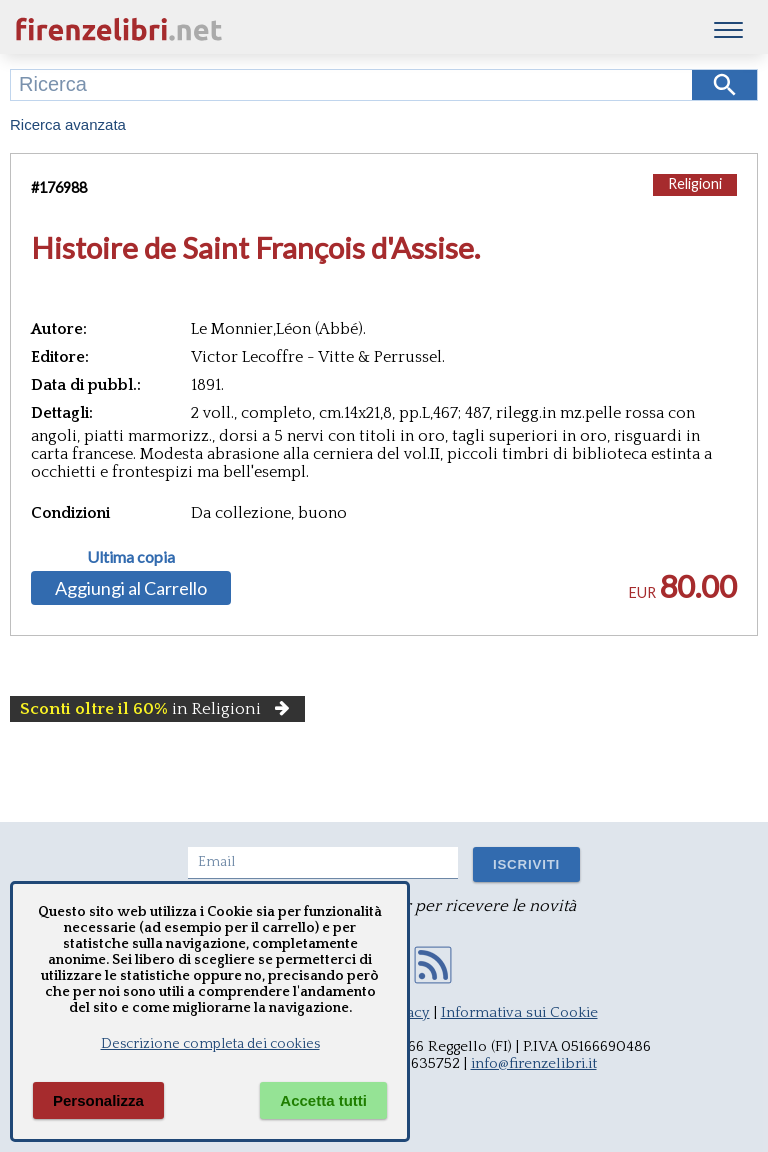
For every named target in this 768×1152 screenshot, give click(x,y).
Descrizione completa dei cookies (210, 1044)
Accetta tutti (323, 1100)
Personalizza (98, 1100)
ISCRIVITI (526, 864)
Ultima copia (131, 557)
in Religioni (157, 709)
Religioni (695, 183)
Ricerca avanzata (68, 124)
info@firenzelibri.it (534, 1063)
